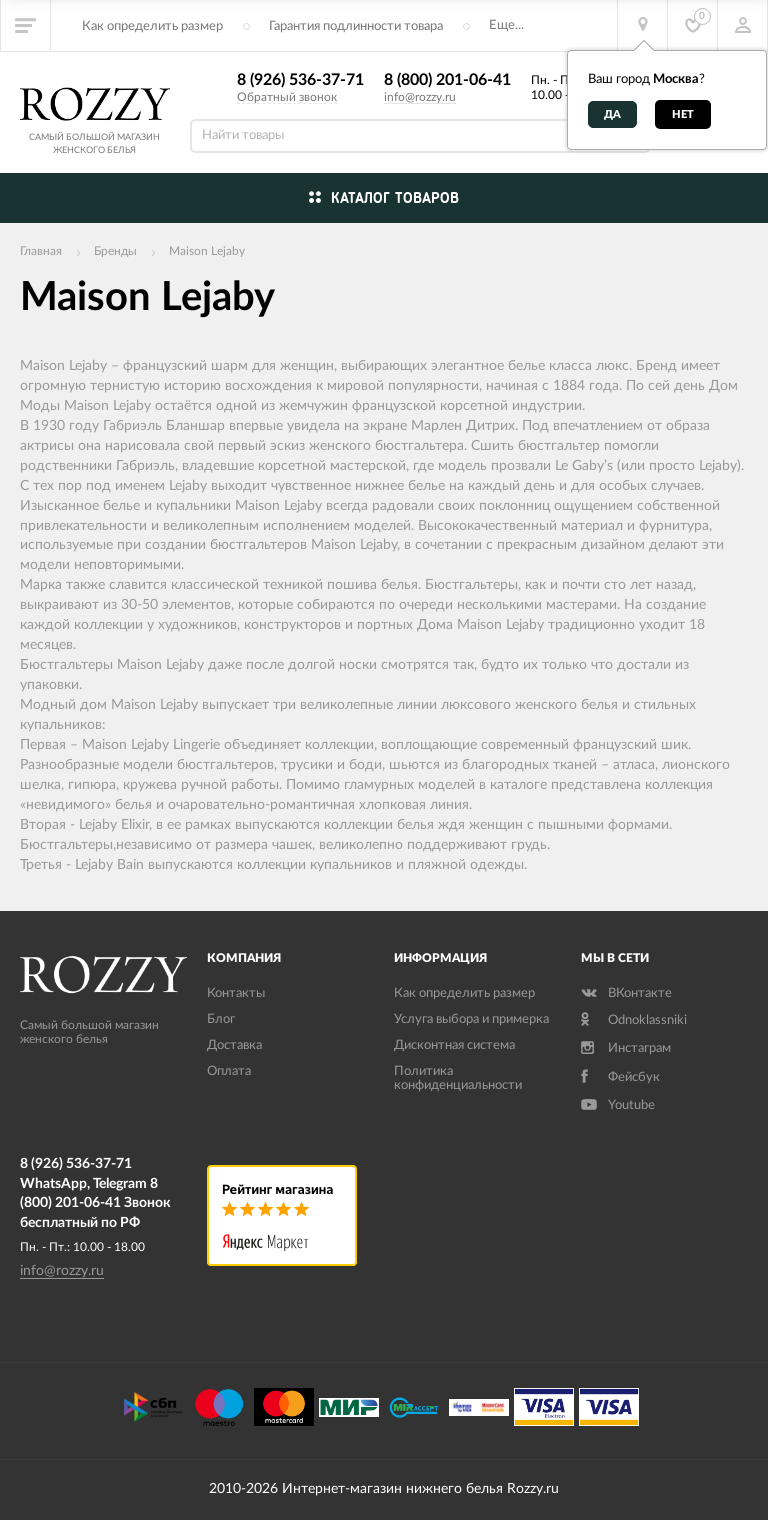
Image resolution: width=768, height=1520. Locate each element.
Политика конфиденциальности (458, 1078)
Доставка (234, 1045)
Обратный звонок (287, 97)
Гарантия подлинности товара (356, 26)
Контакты (236, 993)
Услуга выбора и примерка (471, 1019)
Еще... (506, 25)
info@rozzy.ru (420, 97)
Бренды (115, 251)
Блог (221, 1019)
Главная (41, 251)
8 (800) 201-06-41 (447, 80)
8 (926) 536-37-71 (300, 80)
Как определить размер (152, 26)
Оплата (229, 1071)
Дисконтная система (454, 1045)
